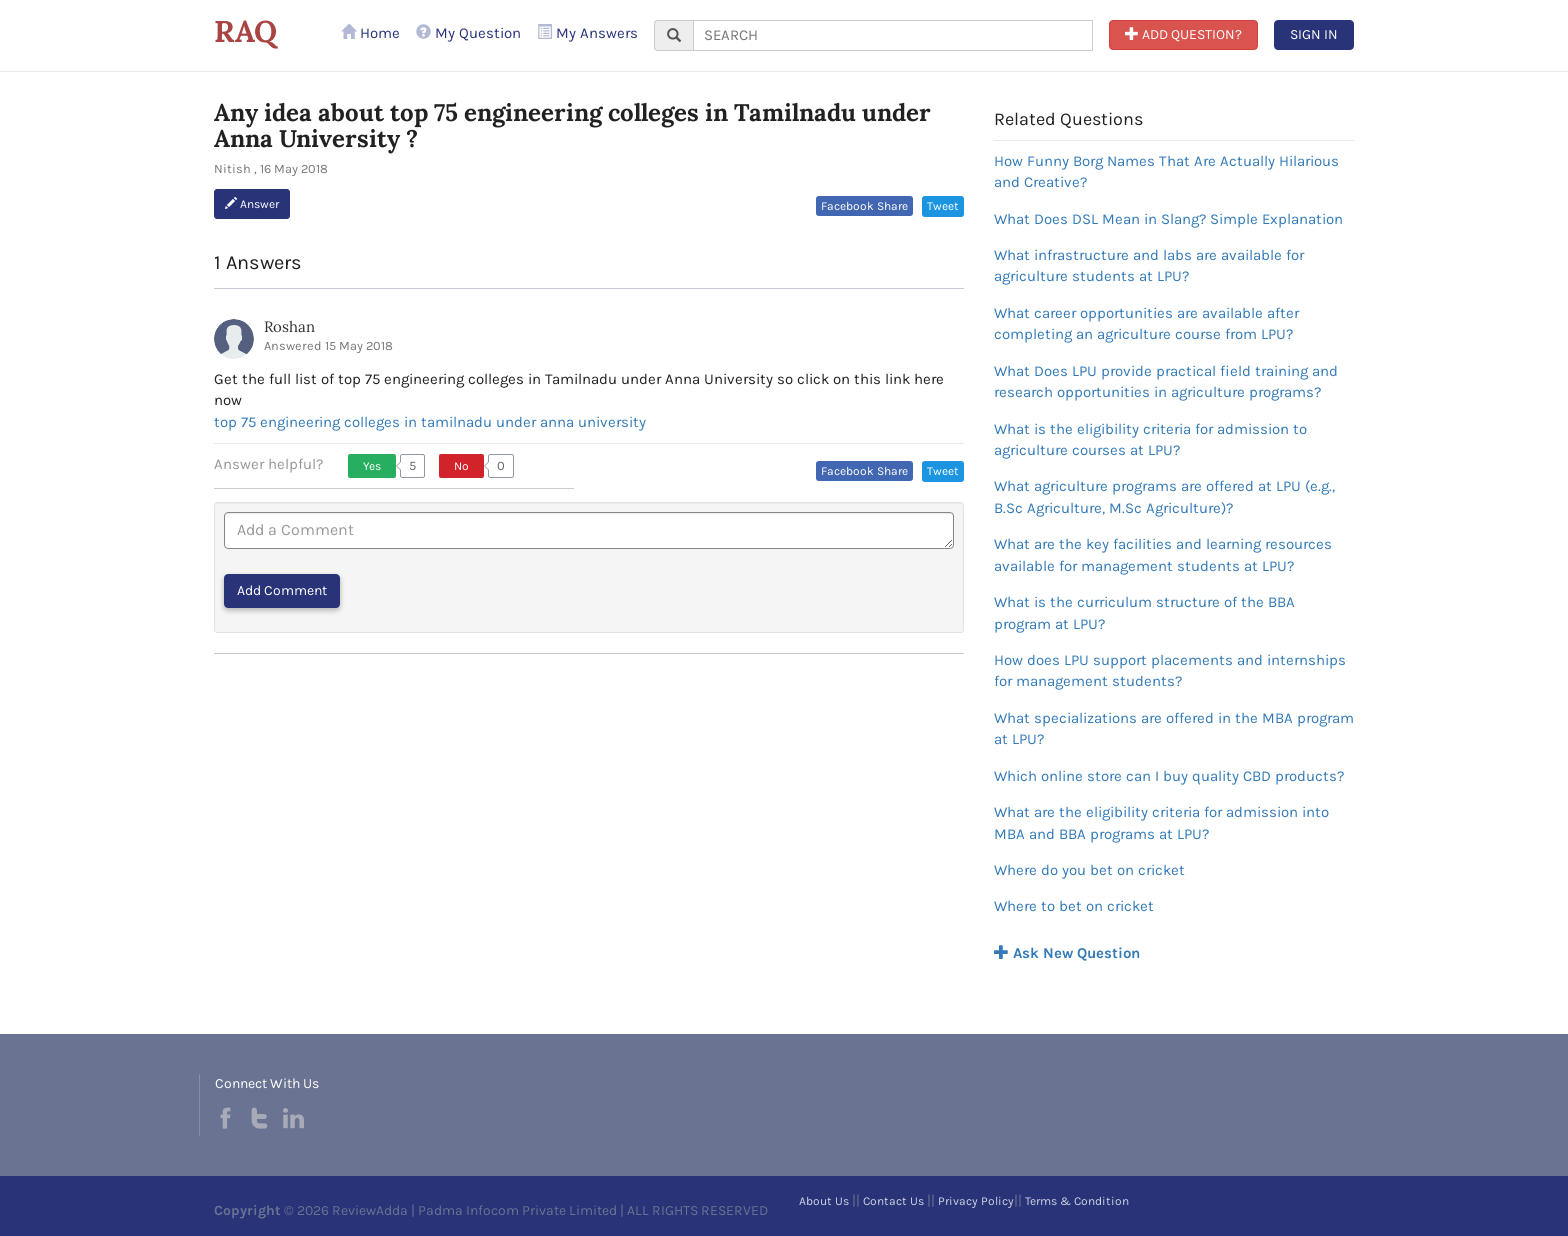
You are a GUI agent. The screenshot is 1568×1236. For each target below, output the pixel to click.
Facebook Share (864, 206)
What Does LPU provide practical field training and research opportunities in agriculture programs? (1166, 381)
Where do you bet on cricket (1089, 870)
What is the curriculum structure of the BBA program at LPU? (1144, 612)
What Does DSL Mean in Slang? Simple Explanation (1168, 219)
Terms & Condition (1077, 1201)
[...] (893, 35)
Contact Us (893, 1201)
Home (370, 33)
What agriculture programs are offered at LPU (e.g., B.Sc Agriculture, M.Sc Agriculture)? (1164, 496)
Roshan (289, 326)
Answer (252, 204)
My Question (468, 33)
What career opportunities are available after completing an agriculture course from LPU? (1146, 323)
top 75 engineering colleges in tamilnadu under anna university (430, 422)
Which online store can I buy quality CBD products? (1169, 776)
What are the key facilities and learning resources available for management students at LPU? (1163, 554)
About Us (824, 1201)
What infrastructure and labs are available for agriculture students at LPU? (1149, 265)
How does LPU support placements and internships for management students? (1170, 670)
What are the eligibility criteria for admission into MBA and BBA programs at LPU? (1161, 822)
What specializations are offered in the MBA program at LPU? (1174, 728)
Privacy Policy (976, 1201)
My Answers (587, 33)
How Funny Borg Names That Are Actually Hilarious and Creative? (1166, 171)
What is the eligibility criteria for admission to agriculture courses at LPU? (1150, 439)
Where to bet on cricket (1074, 906)
